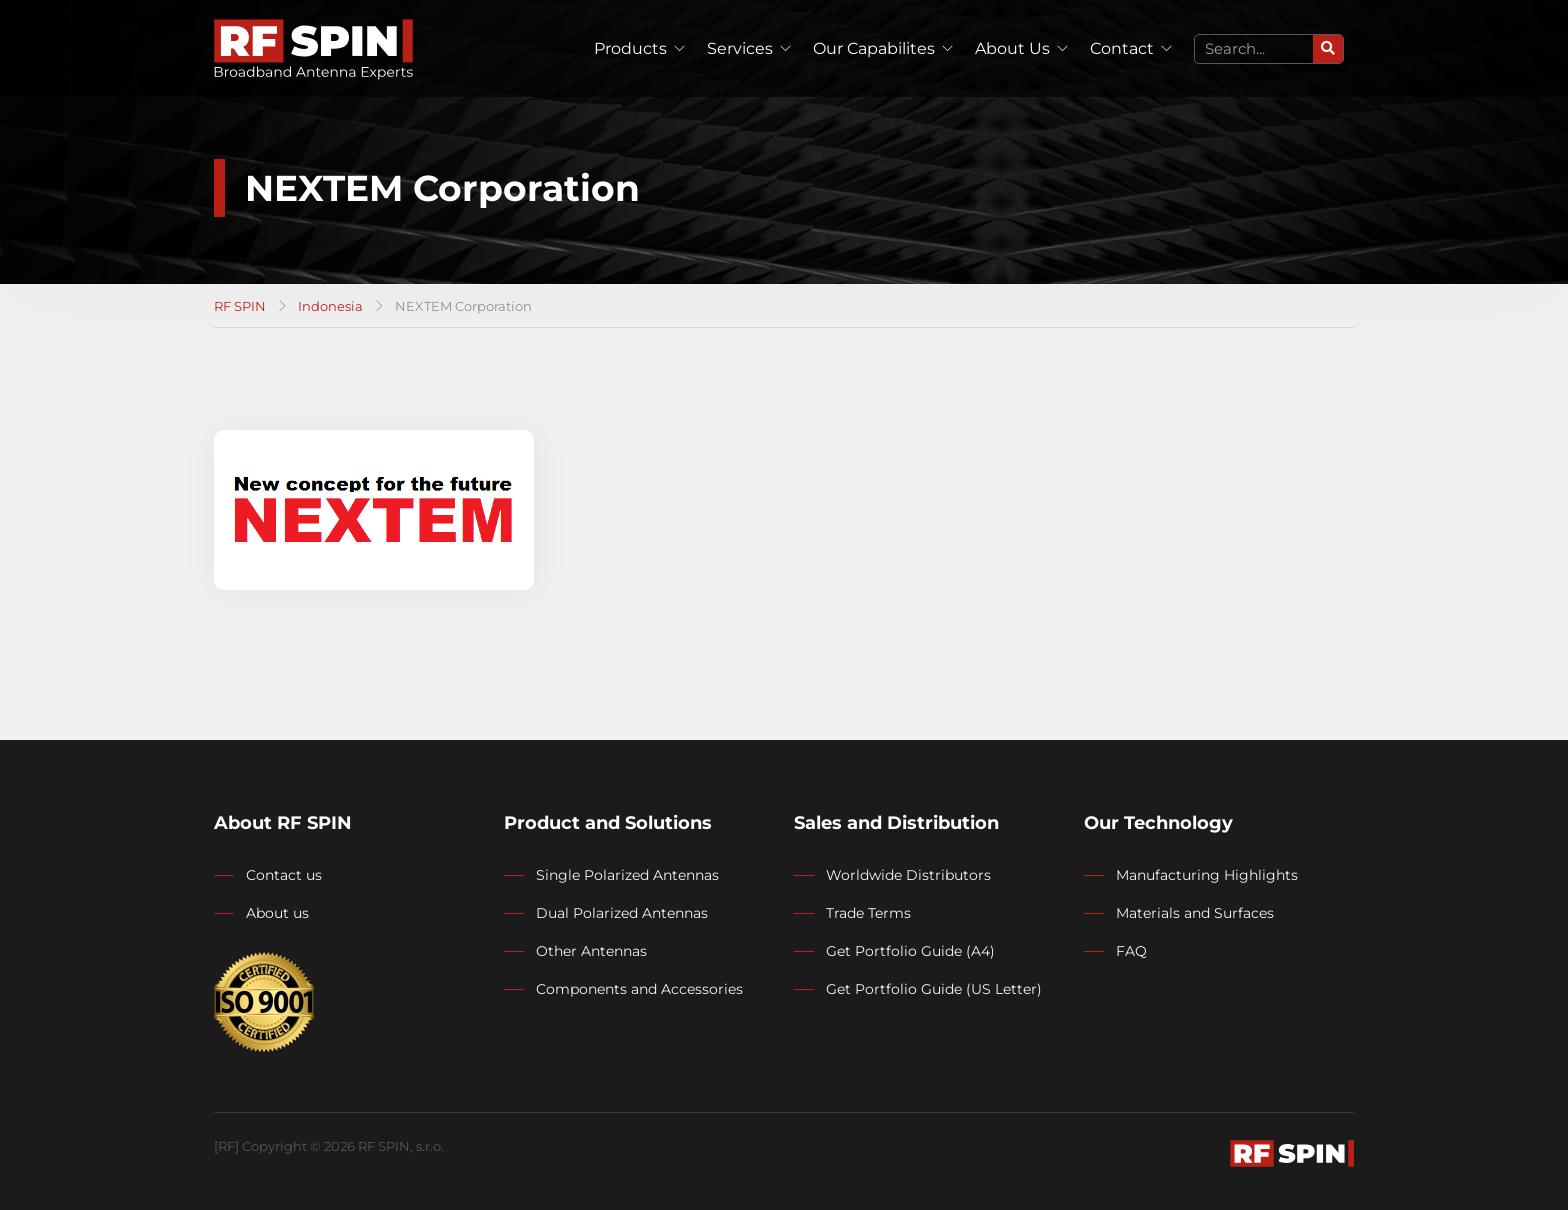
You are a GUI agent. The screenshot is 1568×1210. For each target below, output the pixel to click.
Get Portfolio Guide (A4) (910, 951)
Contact (1122, 48)
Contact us (284, 875)
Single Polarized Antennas (627, 875)
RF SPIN (240, 306)
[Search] (1328, 49)
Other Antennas (591, 951)
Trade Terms (868, 913)
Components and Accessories (639, 989)
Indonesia (330, 306)
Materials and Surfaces (1195, 913)
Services (740, 48)
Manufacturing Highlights (1207, 875)
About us (277, 913)
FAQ (1131, 951)
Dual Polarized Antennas (622, 913)
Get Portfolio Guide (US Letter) (934, 989)
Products (630, 48)
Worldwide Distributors (908, 875)
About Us (1012, 48)
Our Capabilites (874, 48)
